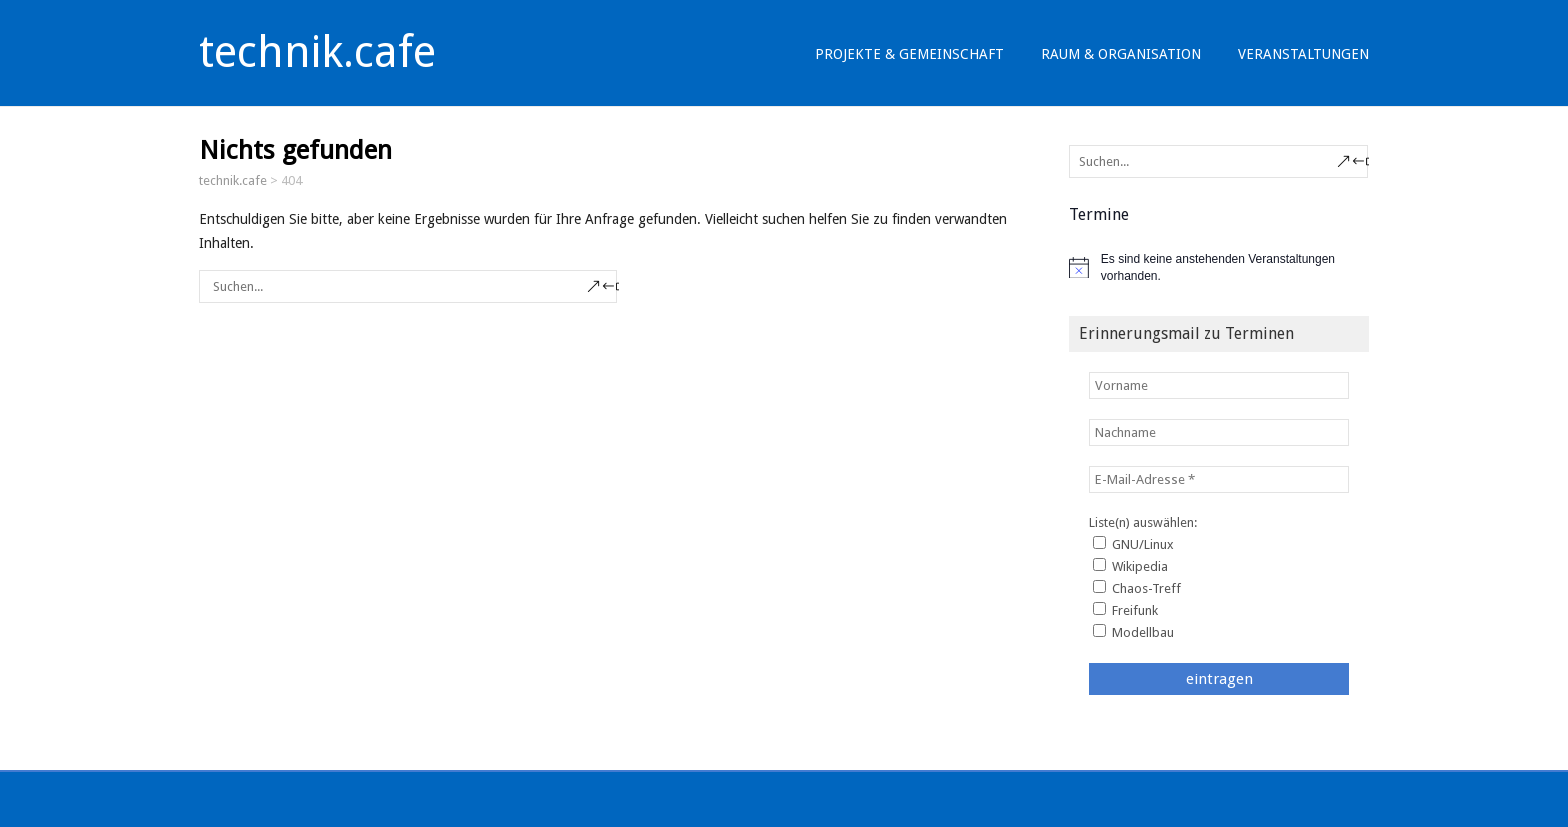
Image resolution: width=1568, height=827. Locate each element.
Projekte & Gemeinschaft (909, 54)
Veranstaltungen (1303, 54)
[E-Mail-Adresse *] (1219, 479)
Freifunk (1125, 610)
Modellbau (1133, 632)
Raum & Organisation (1121, 54)
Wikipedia (1130, 566)
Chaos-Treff (1137, 588)
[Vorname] (1219, 385)
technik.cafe (317, 52)
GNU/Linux (1133, 544)
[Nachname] (1219, 432)
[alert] (1219, 267)
